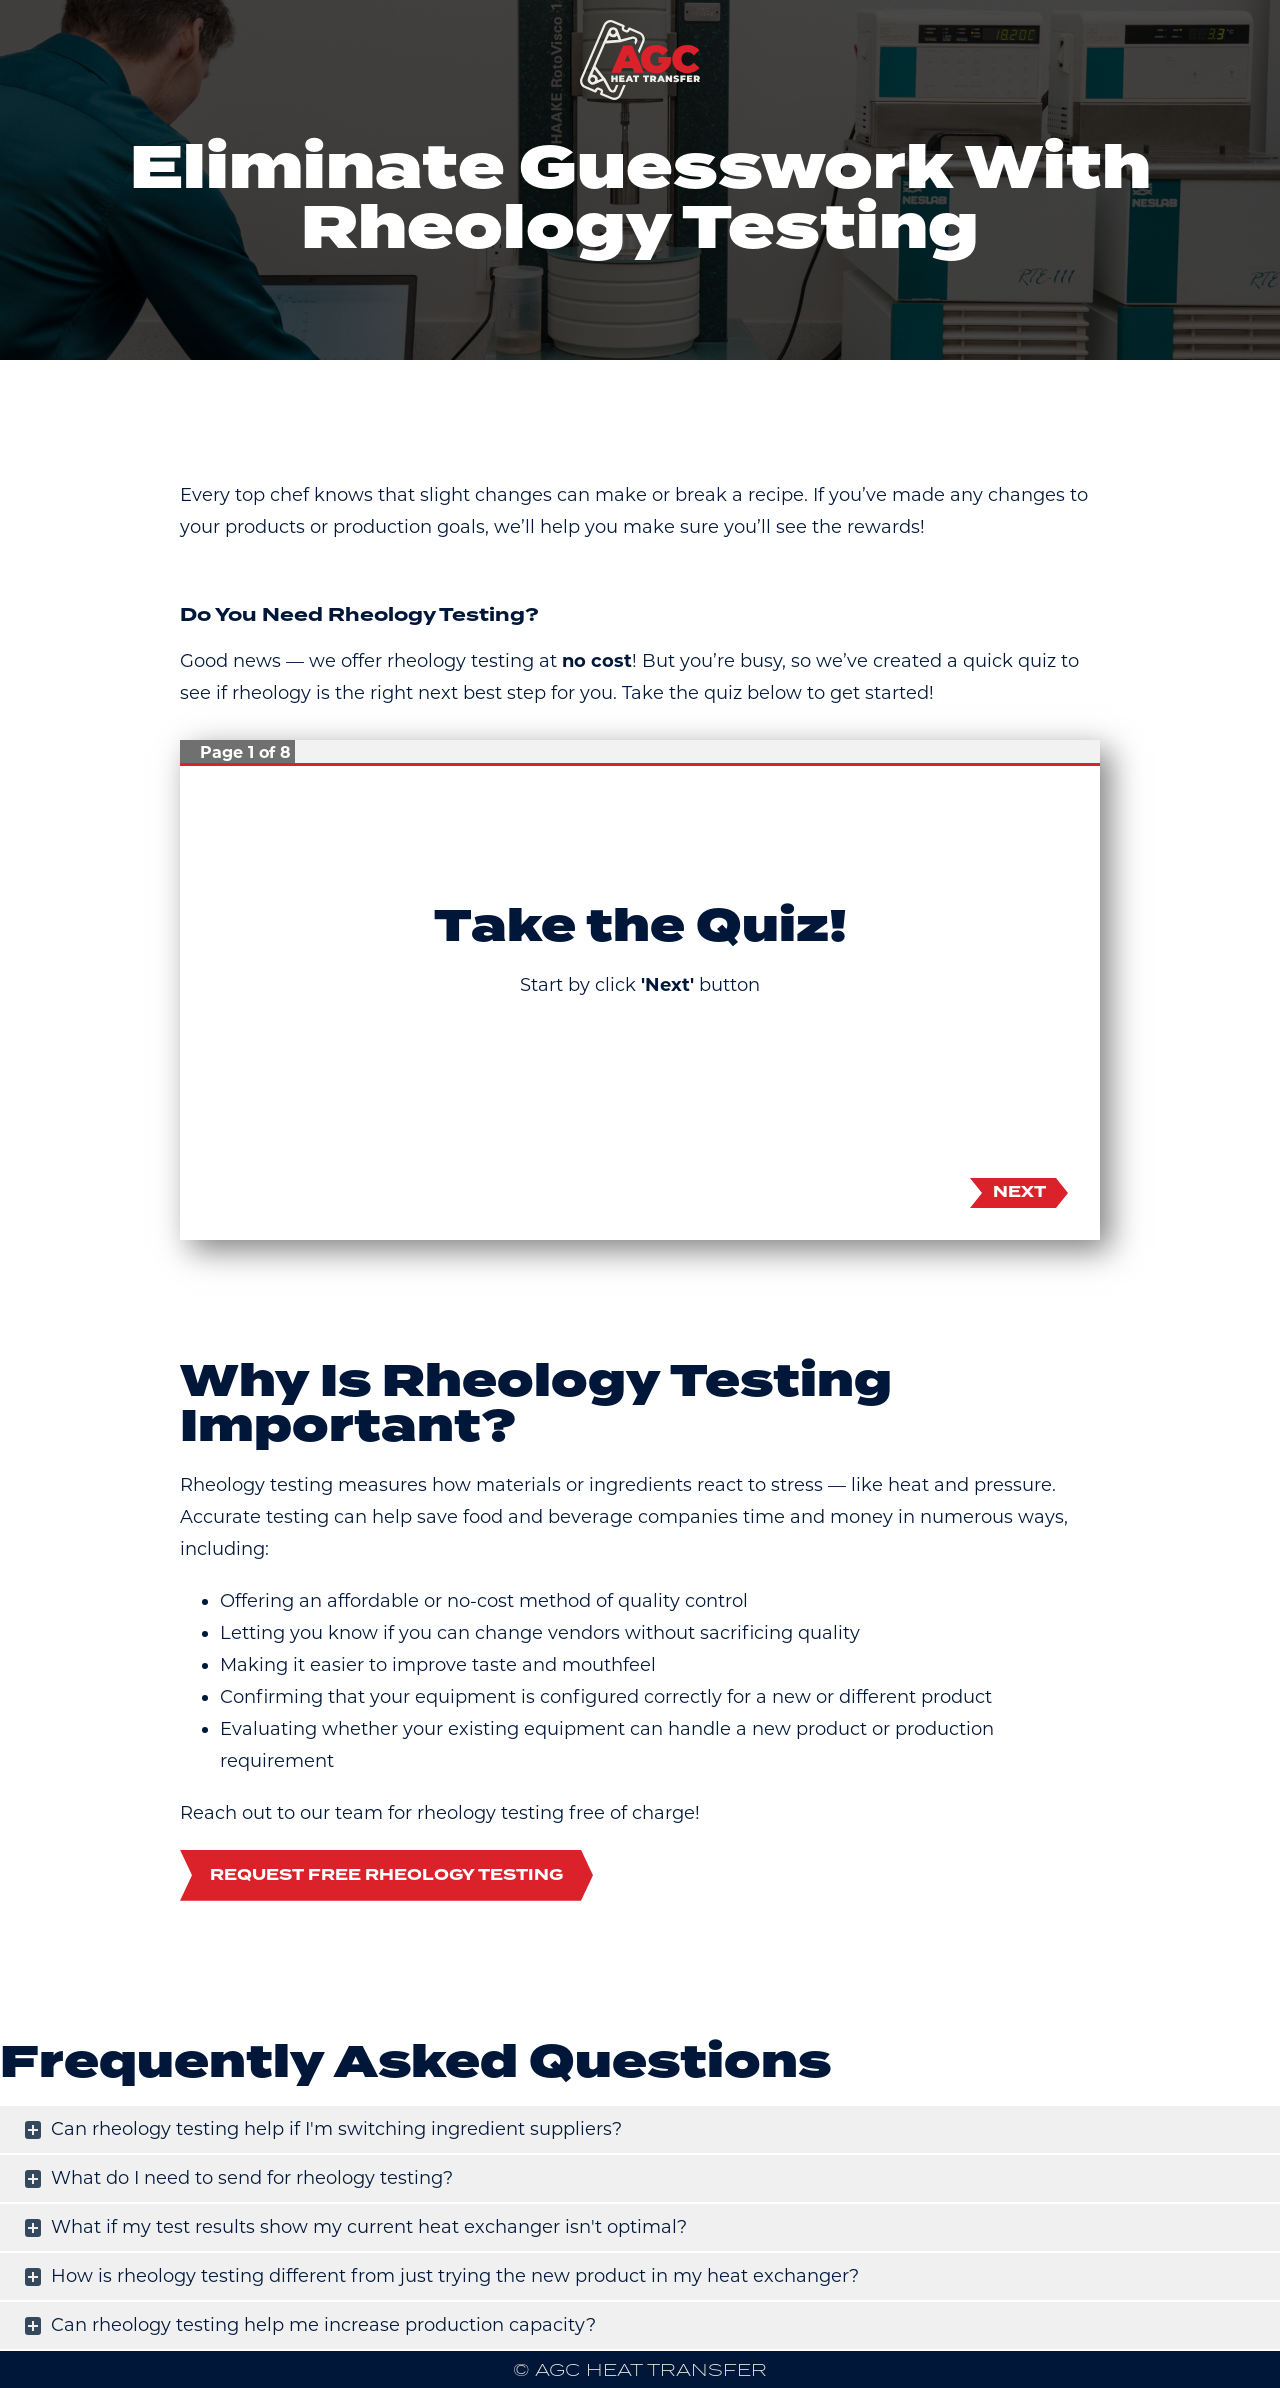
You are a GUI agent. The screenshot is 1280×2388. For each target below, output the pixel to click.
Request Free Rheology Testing (386, 1875)
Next (1019, 1192)
